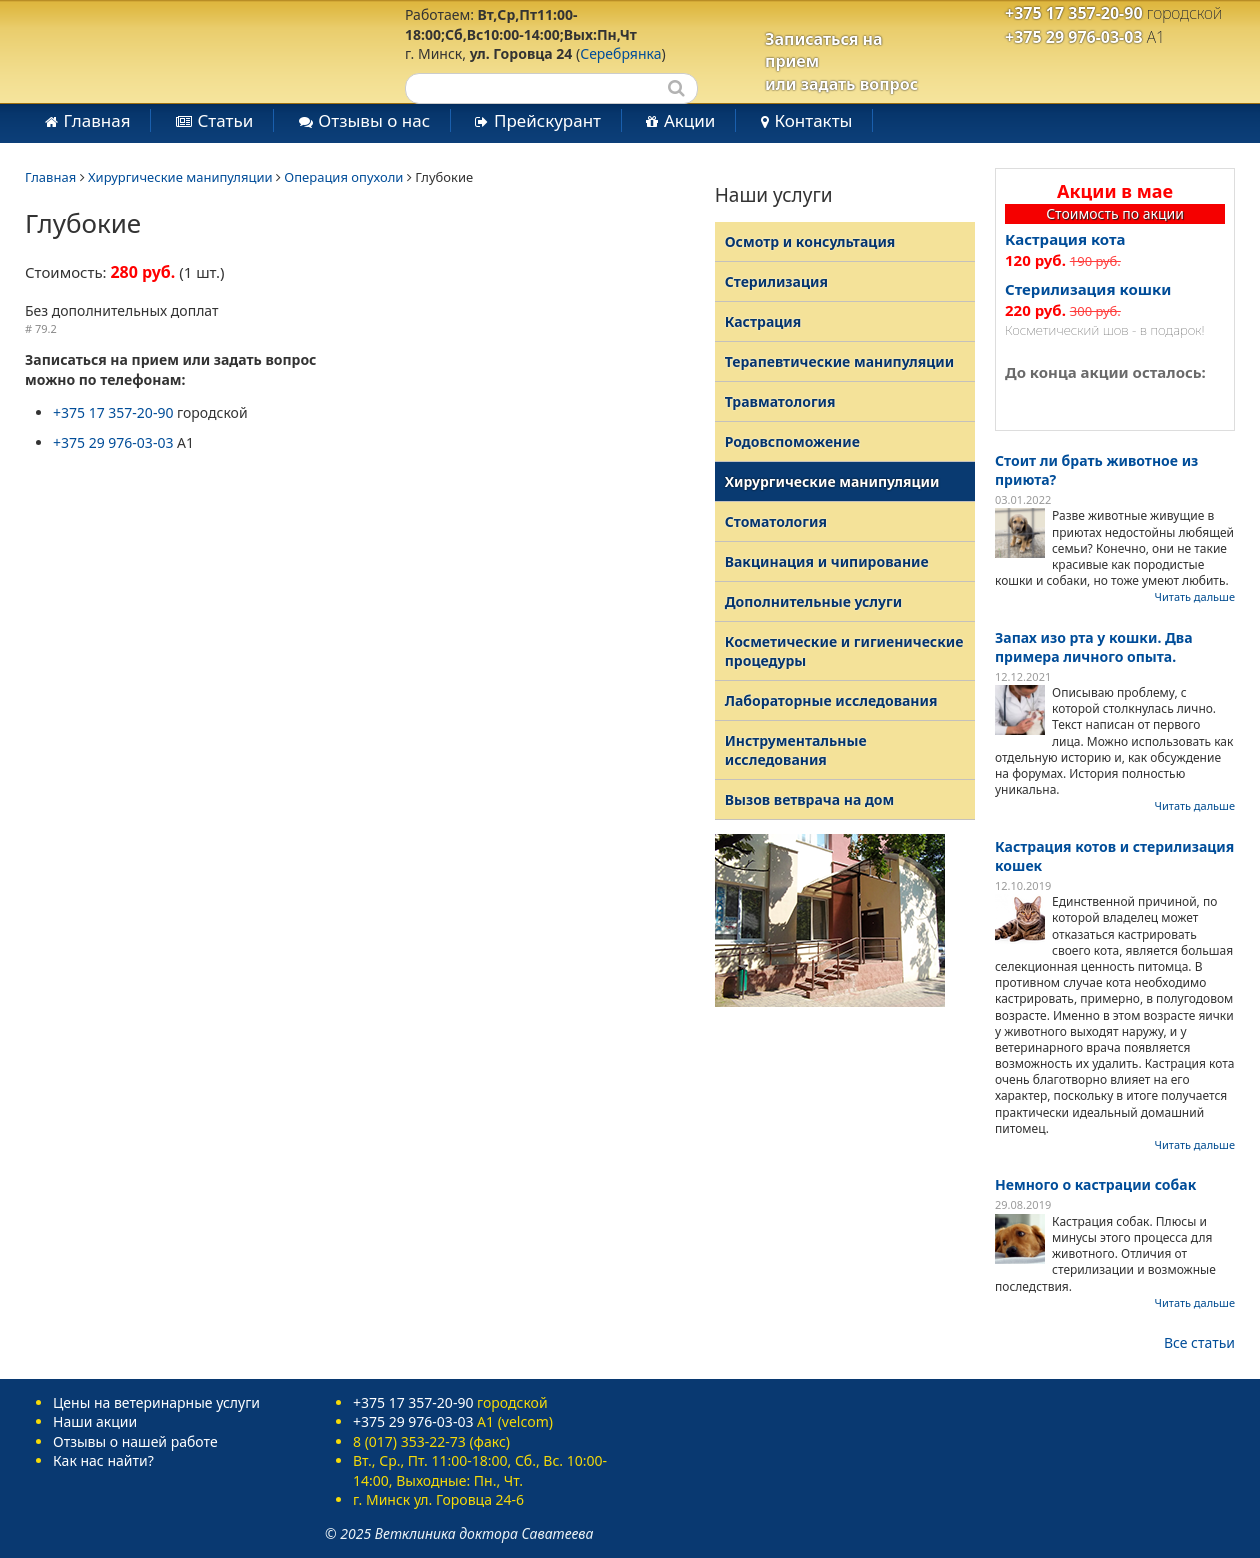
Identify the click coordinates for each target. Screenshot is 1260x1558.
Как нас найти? (103, 1460)
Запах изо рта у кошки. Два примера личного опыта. (1094, 647)
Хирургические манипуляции (180, 177)
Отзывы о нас (374, 120)
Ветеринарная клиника (178, 50)
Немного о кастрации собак (1095, 1184)
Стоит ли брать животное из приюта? (1096, 470)
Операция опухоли (343, 177)
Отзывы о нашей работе (135, 1441)
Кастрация (763, 321)
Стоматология (776, 521)
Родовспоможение (792, 441)
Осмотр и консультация (810, 241)
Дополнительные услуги (813, 601)
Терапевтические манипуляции (839, 361)
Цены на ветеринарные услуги (156, 1402)
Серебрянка (620, 53)
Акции (689, 120)
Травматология (780, 401)
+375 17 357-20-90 (1074, 13)
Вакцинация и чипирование (827, 561)
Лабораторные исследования (831, 700)
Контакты (813, 120)
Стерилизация (776, 281)
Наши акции (95, 1421)
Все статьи (1199, 1342)
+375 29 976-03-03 (1074, 37)
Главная (97, 120)
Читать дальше (1195, 596)
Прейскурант (547, 120)
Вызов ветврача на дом (810, 799)
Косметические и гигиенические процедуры (844, 651)
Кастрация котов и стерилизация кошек (1114, 856)
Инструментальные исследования (796, 750)
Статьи (225, 120)
